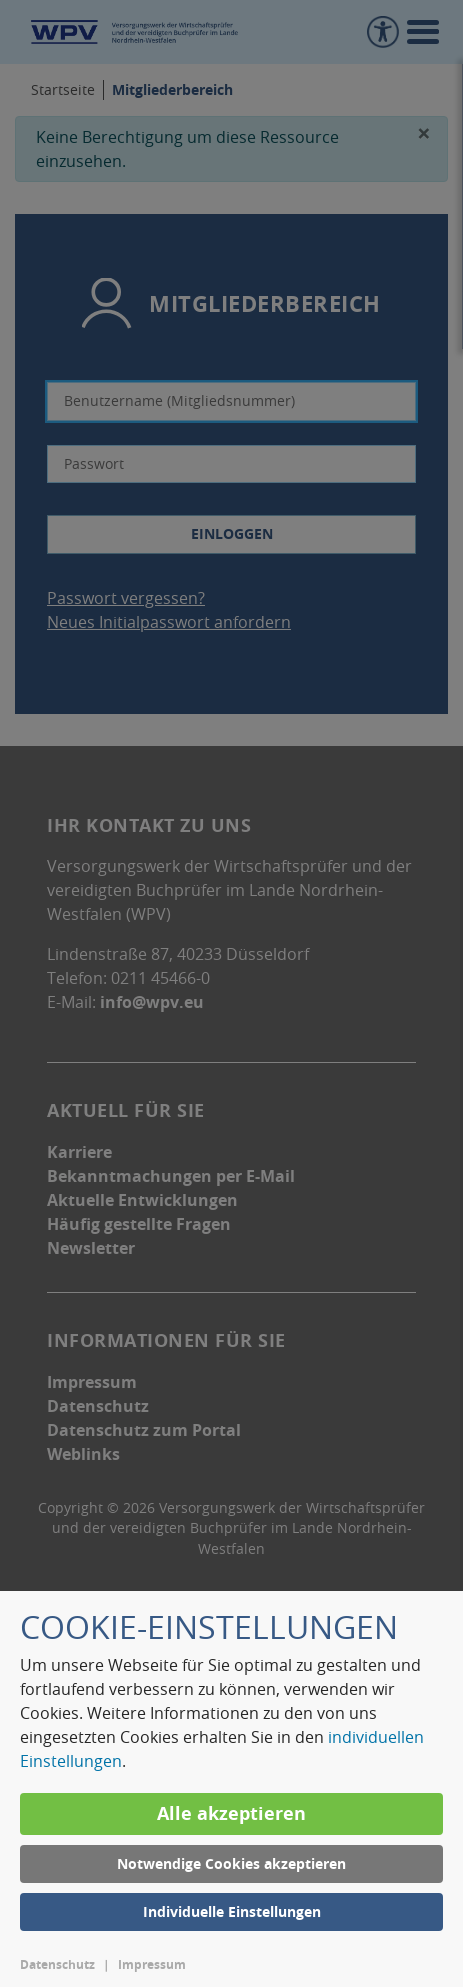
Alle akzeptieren (231, 1813)
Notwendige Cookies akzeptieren (231, 1863)
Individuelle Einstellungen (232, 1911)
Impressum (152, 1964)
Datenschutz (57, 1964)
